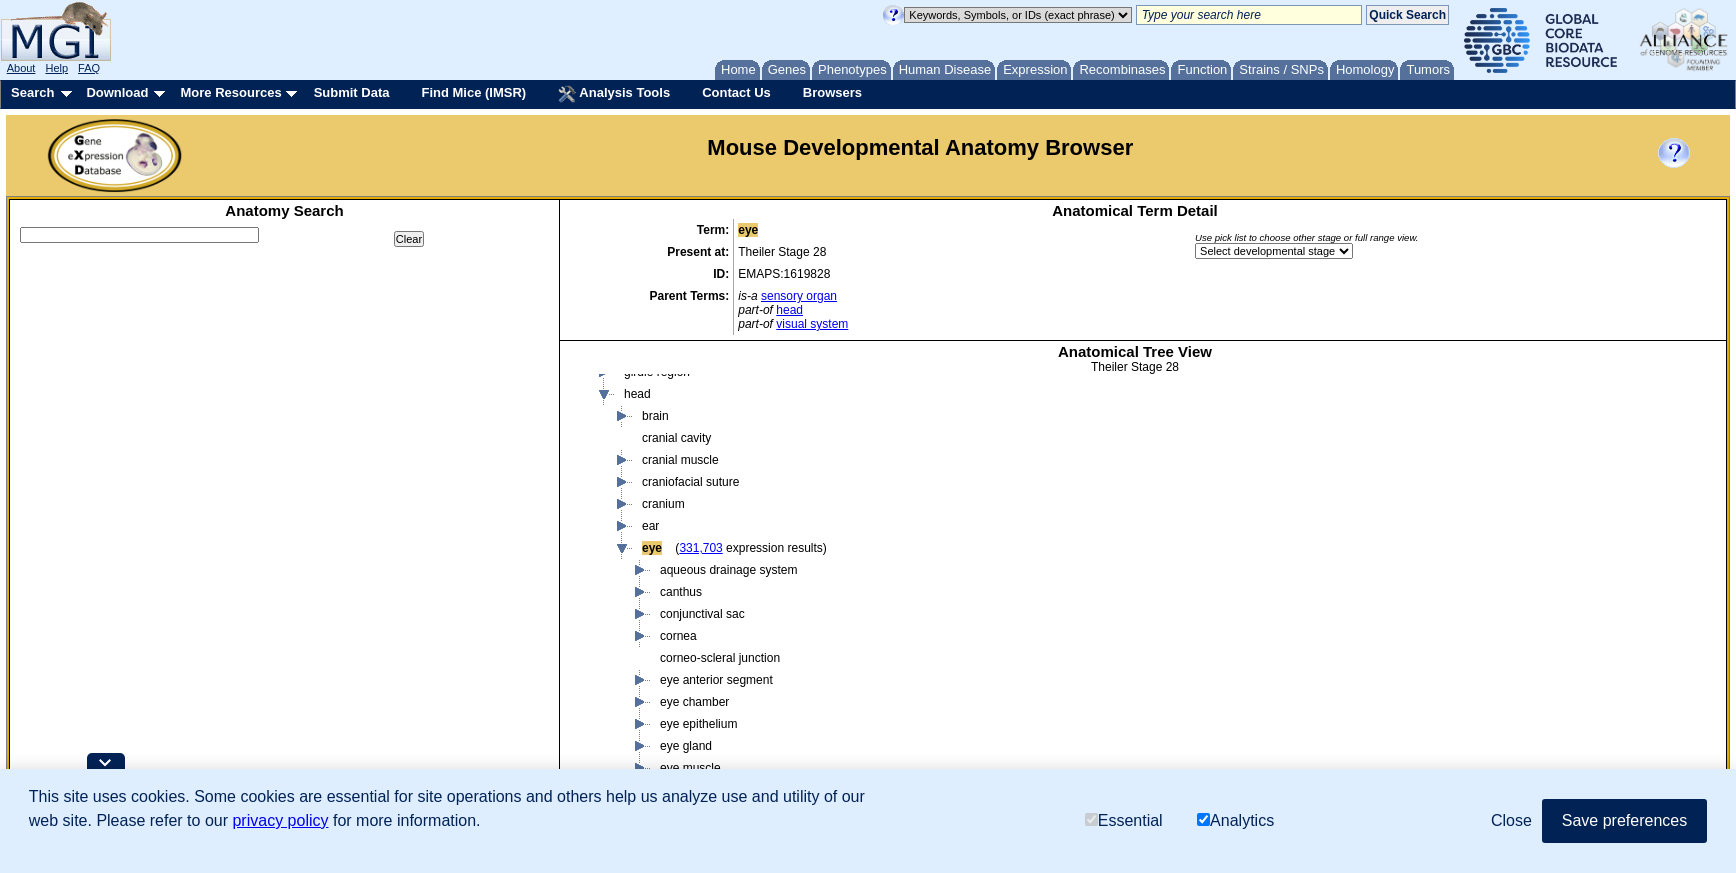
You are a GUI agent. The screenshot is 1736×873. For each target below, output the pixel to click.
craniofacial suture (690, 482)
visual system (812, 324)
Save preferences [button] (1624, 820)
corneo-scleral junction (720, 658)
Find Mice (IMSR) (473, 92)
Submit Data (352, 92)
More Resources (230, 92)
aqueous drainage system (728, 570)
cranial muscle (680, 460)
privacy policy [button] (280, 820)
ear (650, 526)
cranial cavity (676, 438)
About (21, 68)
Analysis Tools (614, 94)
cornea (678, 636)
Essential (1124, 820)
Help (56, 68)
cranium (663, 504)
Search (32, 92)
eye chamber (694, 702)
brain (655, 416)
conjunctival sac (702, 614)
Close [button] (1511, 820)
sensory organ (799, 296)
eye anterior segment (716, 680)
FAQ (89, 68)
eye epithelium (698, 724)
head (789, 310)
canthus (681, 592)
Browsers (832, 92)
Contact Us (736, 92)
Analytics (1235, 820)
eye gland (686, 746)
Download (117, 92)
